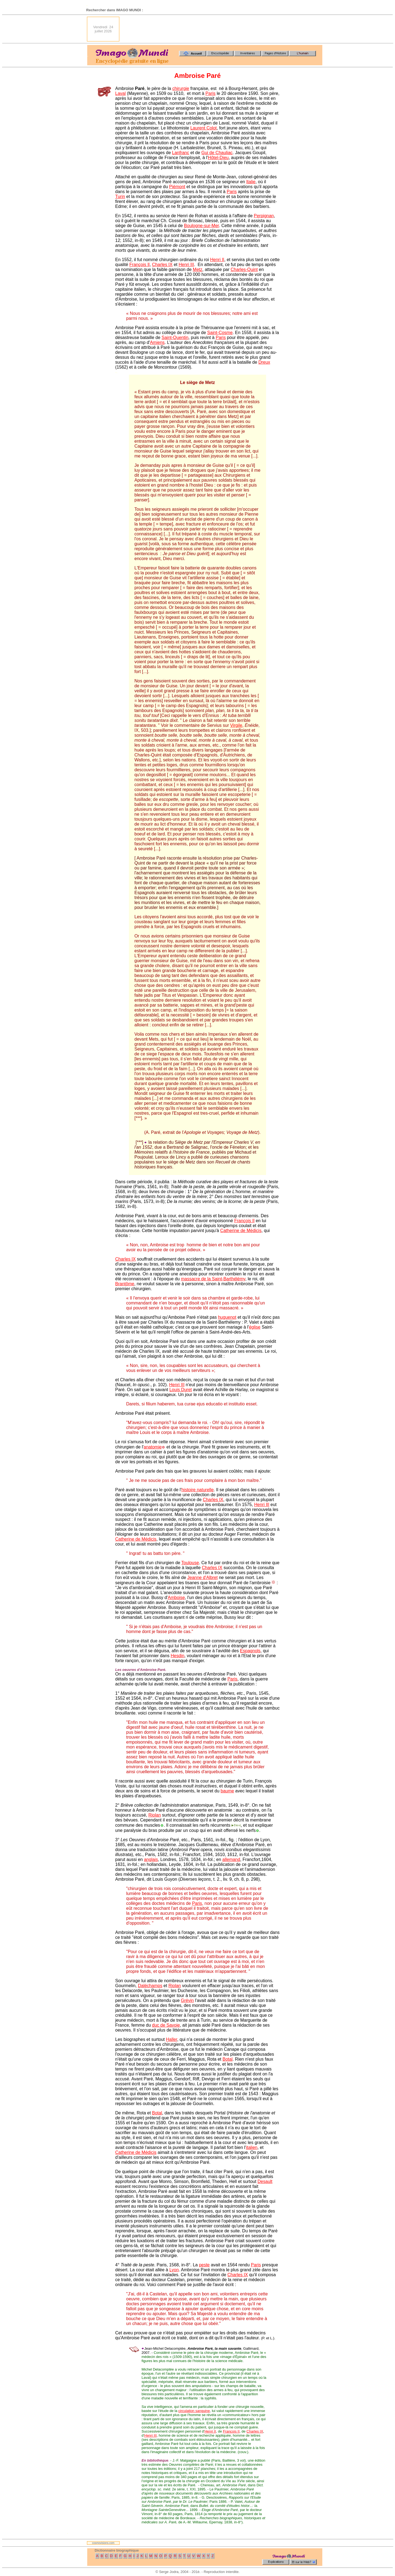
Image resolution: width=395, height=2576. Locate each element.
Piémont (177, 186)
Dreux (264, 362)
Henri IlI (261, 1504)
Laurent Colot (203, 128)
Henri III (186, 264)
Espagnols (250, 1650)
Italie (251, 181)
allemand (231, 1859)
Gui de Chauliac (217, 152)
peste (204, 2265)
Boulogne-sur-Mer (201, 225)
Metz (197, 269)
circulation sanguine (194, 2411)
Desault (265, 2181)
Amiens (157, 342)
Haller (171, 2039)
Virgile (236, 725)
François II (231, 2431)
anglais (151, 1859)
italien (252, 2147)
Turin (120, 196)
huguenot (227, 1317)
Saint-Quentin (175, 337)
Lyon (174, 2269)
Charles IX (162, 264)
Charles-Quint (244, 269)
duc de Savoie (166, 2025)
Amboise (176, 1597)
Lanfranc (180, 152)
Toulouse (190, 1562)
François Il (139, 264)
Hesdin (177, 1655)
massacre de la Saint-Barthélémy (213, 1278)
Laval (120, 93)
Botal (227, 2059)
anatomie (153, 1447)
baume (227, 1791)
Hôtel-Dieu (218, 157)
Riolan (154, 1815)
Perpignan (264, 215)
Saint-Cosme (219, 332)
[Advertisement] (222, 29)
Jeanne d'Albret (202, 1577)
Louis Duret (180, 1389)
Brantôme (124, 1283)
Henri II (217, 259)
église (255, 1327)
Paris (210, 93)
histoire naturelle (197, 1489)
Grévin (187, 2000)
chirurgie (180, 88)
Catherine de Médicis (240, 1230)
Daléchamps (150, 1985)
